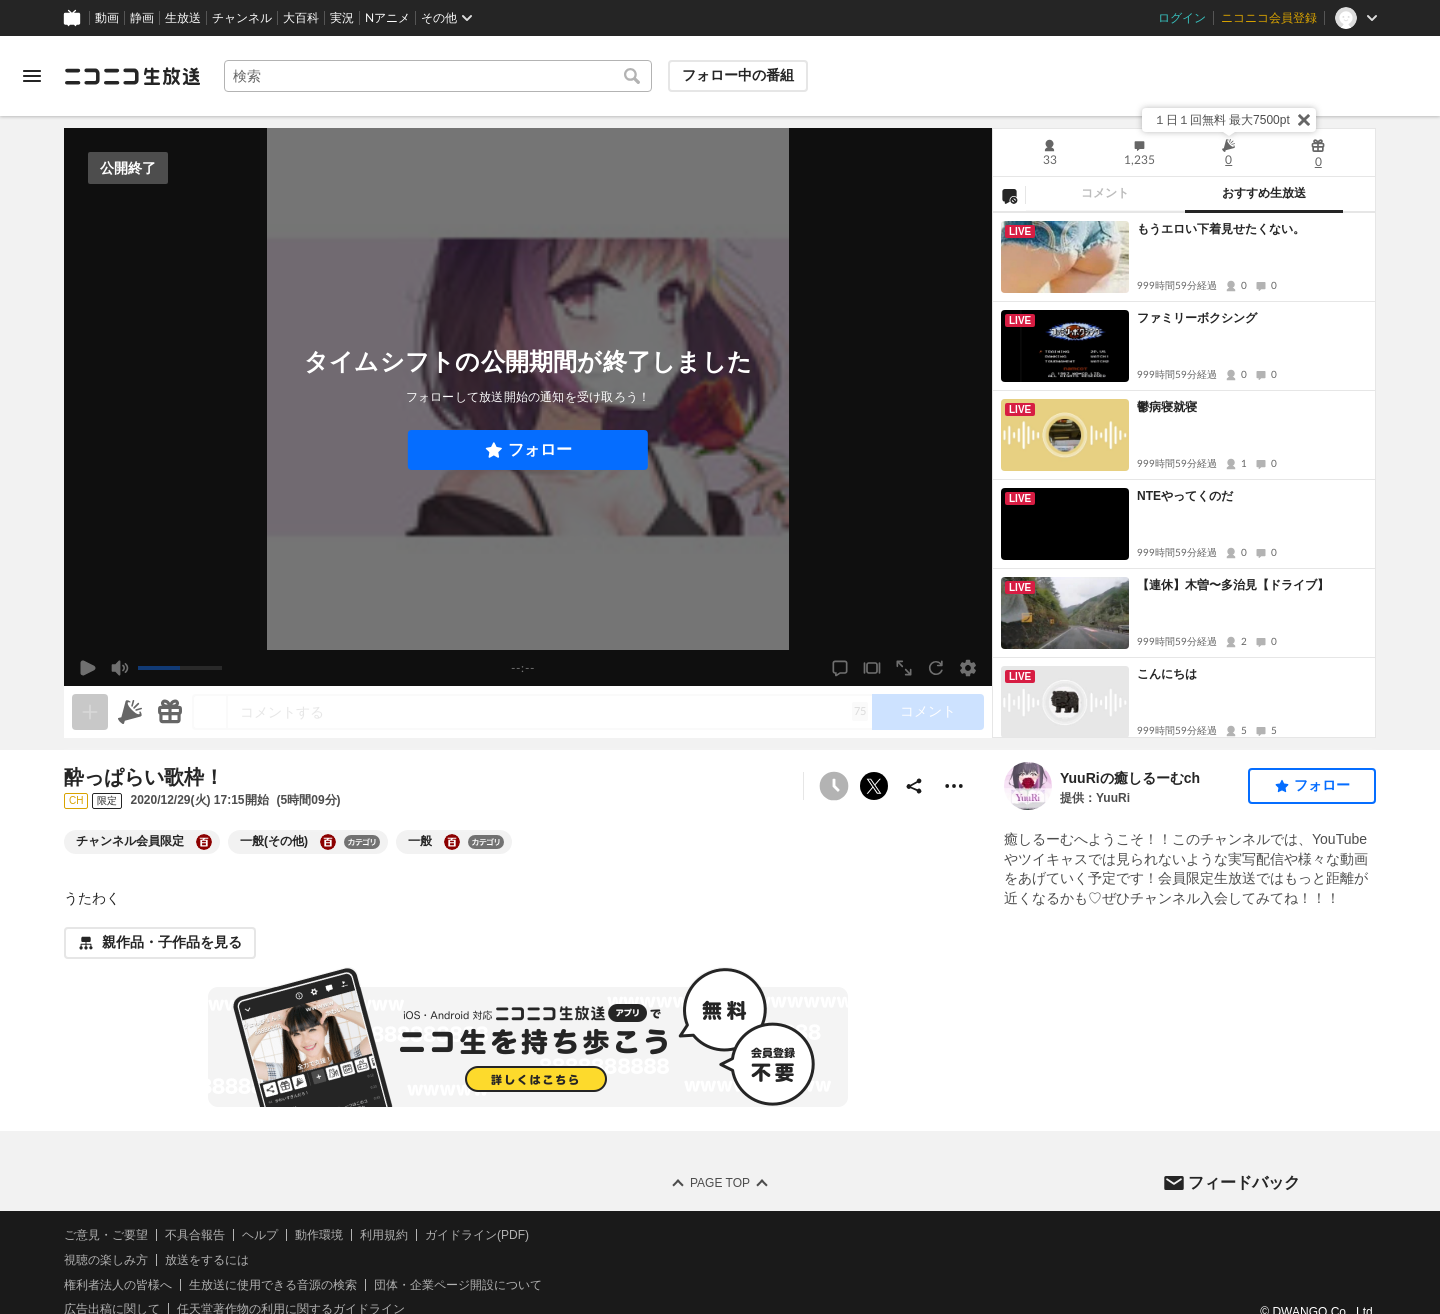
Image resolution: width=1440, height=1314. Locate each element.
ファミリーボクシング (1197, 318)
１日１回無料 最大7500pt (1222, 120)
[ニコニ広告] (130, 712)
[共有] (914, 786)
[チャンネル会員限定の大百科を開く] (204, 842)
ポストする (874, 786)
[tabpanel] (1184, 475)
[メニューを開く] (32, 76)
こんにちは (1167, 674)
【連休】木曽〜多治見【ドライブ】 (1233, 585)
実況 (342, 18)
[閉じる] (1304, 120)
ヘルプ (260, 1235)
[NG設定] (1009, 195)
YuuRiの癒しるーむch (1130, 778)
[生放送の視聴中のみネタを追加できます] (90, 712)
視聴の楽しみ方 (106, 1260)
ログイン (1182, 18)
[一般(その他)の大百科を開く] (328, 842)
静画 (142, 18)
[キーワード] (438, 76)
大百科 (301, 18)
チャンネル (242, 18)
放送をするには (207, 1260)
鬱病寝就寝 (1167, 407)
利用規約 (384, 1235)
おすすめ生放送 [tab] (1264, 193)
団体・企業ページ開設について (458, 1285)
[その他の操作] (954, 786)
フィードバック (1244, 1182)
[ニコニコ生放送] (132, 76)
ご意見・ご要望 (106, 1235)
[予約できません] (834, 786)
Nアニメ (387, 18)
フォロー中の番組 (738, 75)
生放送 (183, 18)
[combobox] (438, 76)
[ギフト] (170, 712)
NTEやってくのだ (1185, 496)
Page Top (720, 1183)
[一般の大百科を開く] (452, 842)
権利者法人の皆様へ (118, 1285)
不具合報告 (195, 1235)
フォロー (540, 449)
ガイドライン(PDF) (477, 1235)
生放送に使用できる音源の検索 (273, 1285)
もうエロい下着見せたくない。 (1221, 229)
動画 (107, 18)
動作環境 (319, 1235)
